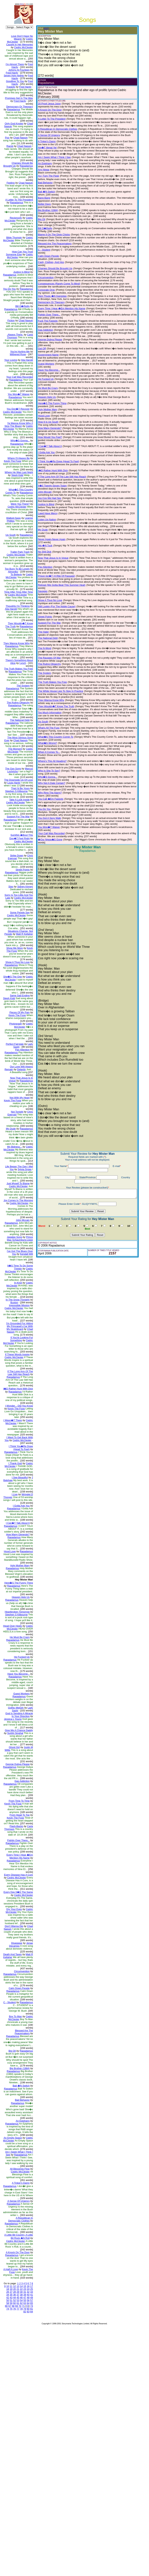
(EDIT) (43, 28)
